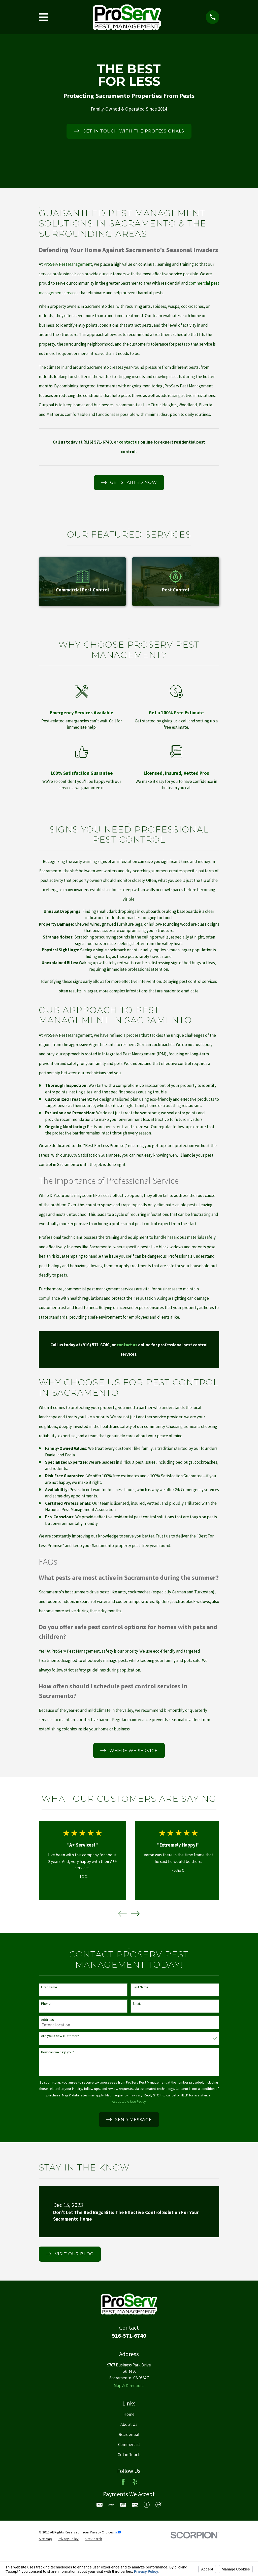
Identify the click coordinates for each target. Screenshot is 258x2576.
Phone (46, 2003)
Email (137, 2003)
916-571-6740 (129, 2335)
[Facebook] (123, 2482)
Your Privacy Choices (102, 2532)
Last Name (140, 1987)
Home (129, 2414)
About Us (128, 2424)
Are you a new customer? (60, 2036)
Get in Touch (129, 2454)
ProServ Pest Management (68, 264)
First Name (49, 1987)
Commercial (129, 2444)
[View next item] (135, 1914)
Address (47, 2020)
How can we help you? (57, 2052)
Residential (129, 2434)
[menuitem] (45, 2538)
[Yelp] (135, 2482)
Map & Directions (129, 2385)
